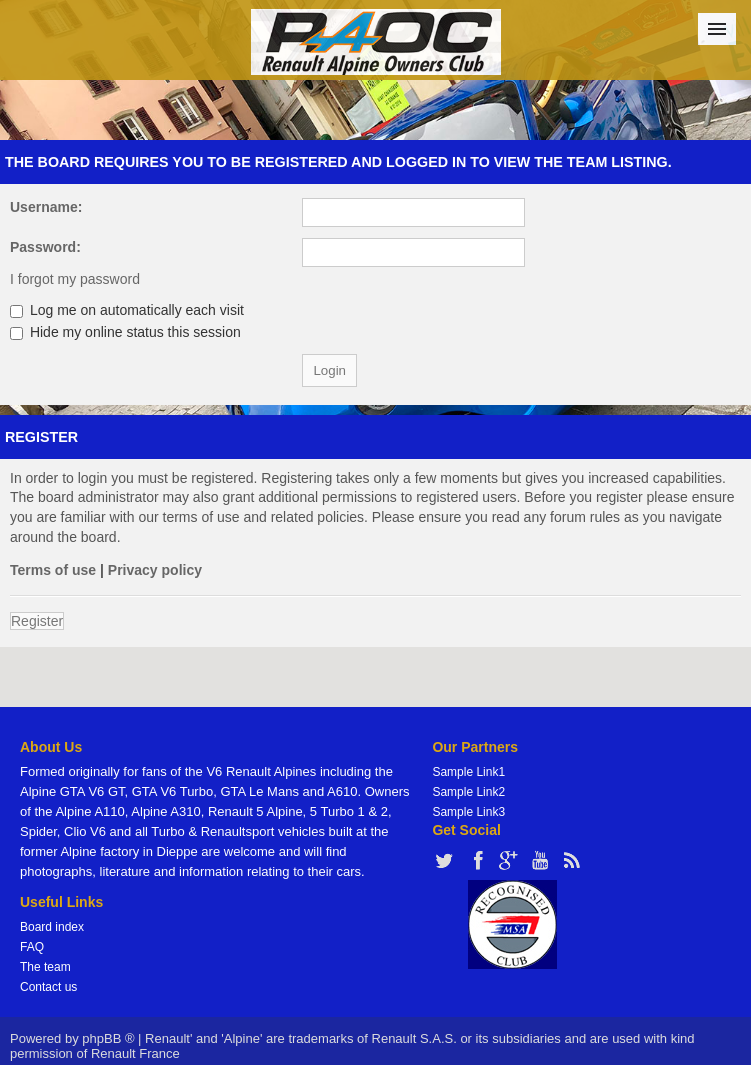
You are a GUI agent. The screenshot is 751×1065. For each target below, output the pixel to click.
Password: (45, 247)
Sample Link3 (468, 812)
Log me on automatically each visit (127, 310)
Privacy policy (155, 570)
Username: (46, 207)
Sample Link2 (468, 792)
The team (45, 967)
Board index (52, 927)
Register (37, 621)
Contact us (48, 987)
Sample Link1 (468, 772)
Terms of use (53, 570)
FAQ (32, 947)
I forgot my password (75, 279)
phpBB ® (108, 1038)
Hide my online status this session (125, 332)
